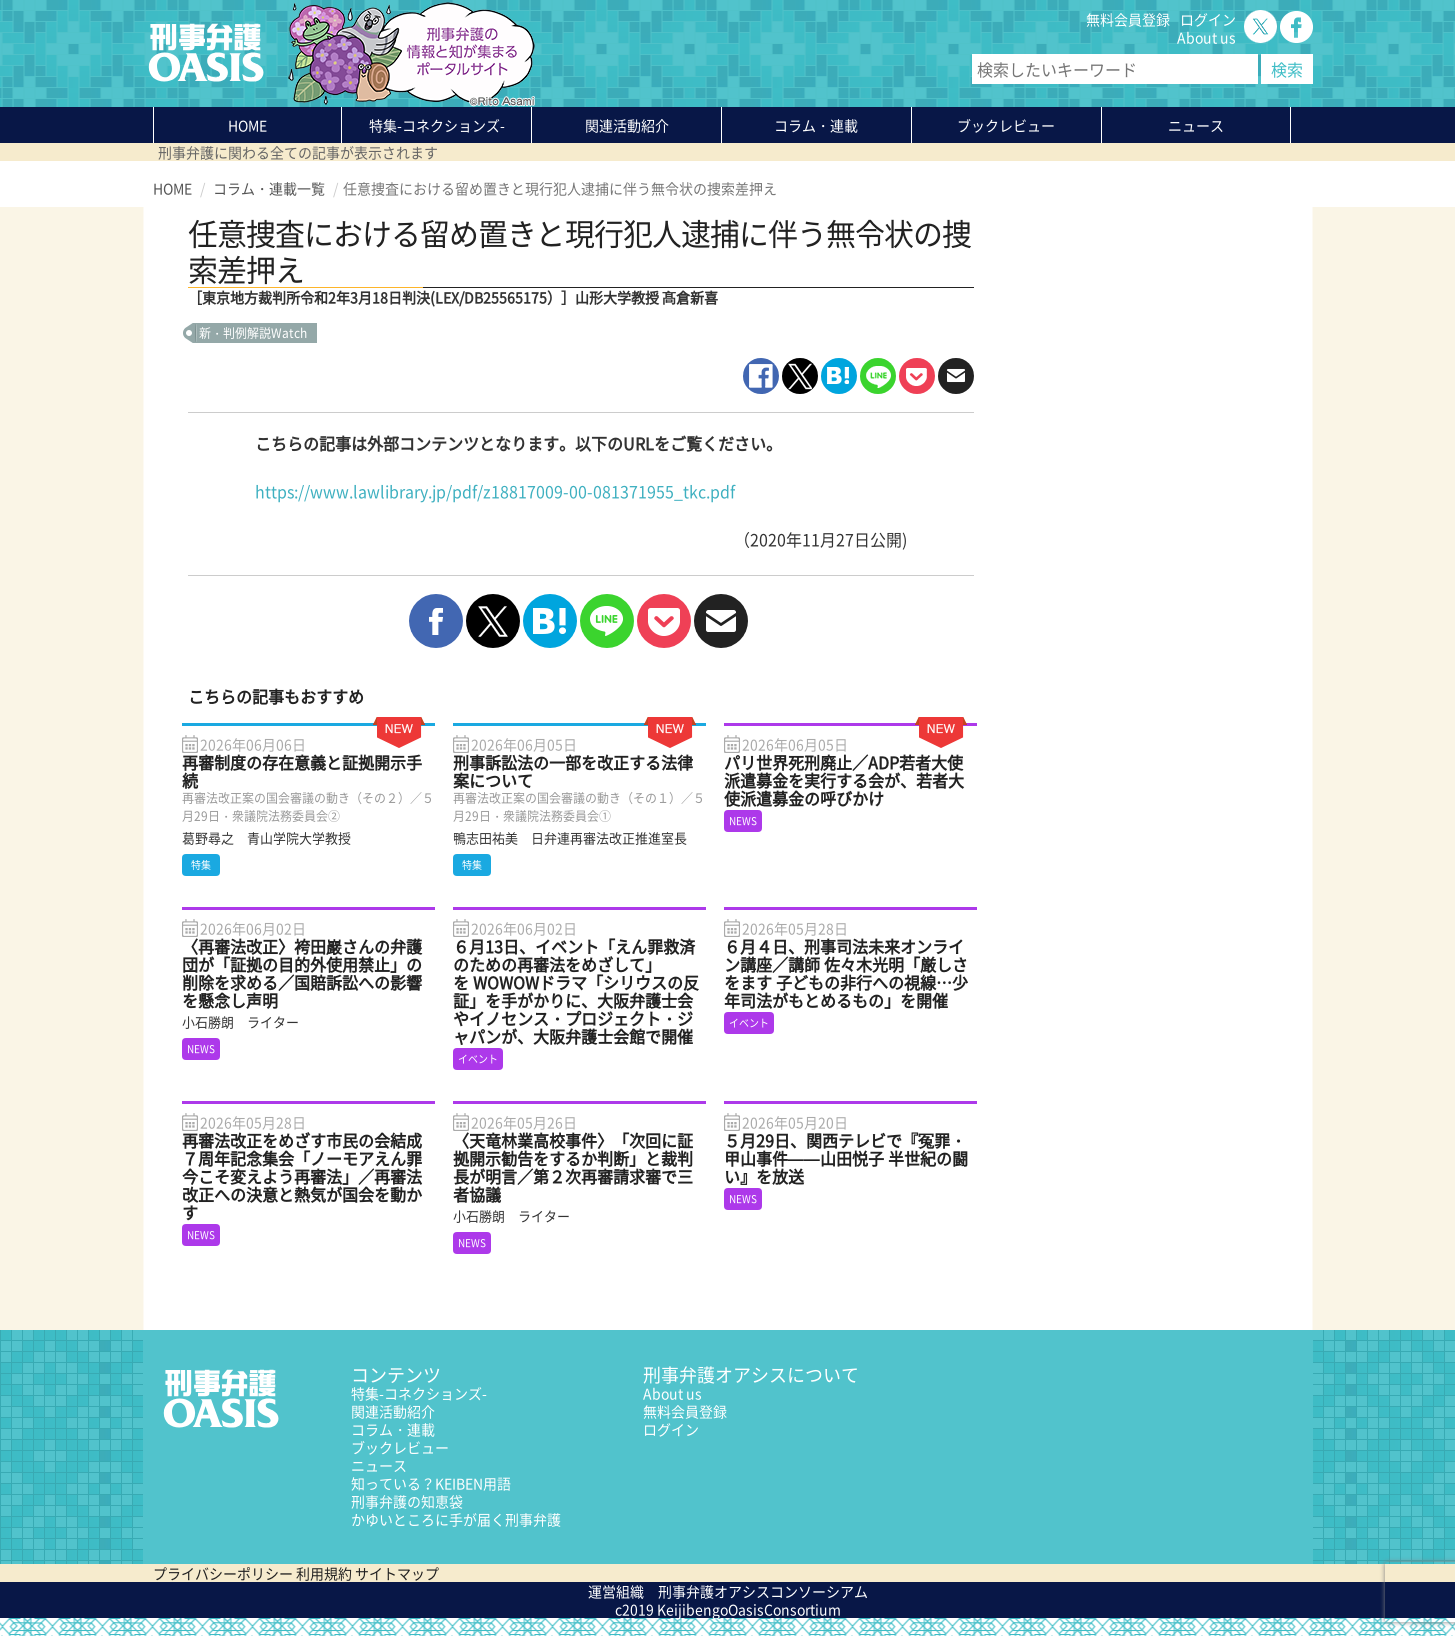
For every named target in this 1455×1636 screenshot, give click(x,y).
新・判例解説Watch (253, 333)
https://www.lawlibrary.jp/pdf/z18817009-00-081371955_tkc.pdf (495, 491)
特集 (437, 125)
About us (1206, 37)
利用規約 (324, 1573)
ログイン (1208, 19)
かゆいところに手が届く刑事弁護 (456, 1519)
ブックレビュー (1006, 125)
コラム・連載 (393, 1429)
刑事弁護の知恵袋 (407, 1501)
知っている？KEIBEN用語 (431, 1483)
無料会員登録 (1128, 19)
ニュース (379, 1465)
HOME (247, 125)
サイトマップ (397, 1573)
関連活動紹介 (627, 125)
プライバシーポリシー (223, 1573)
